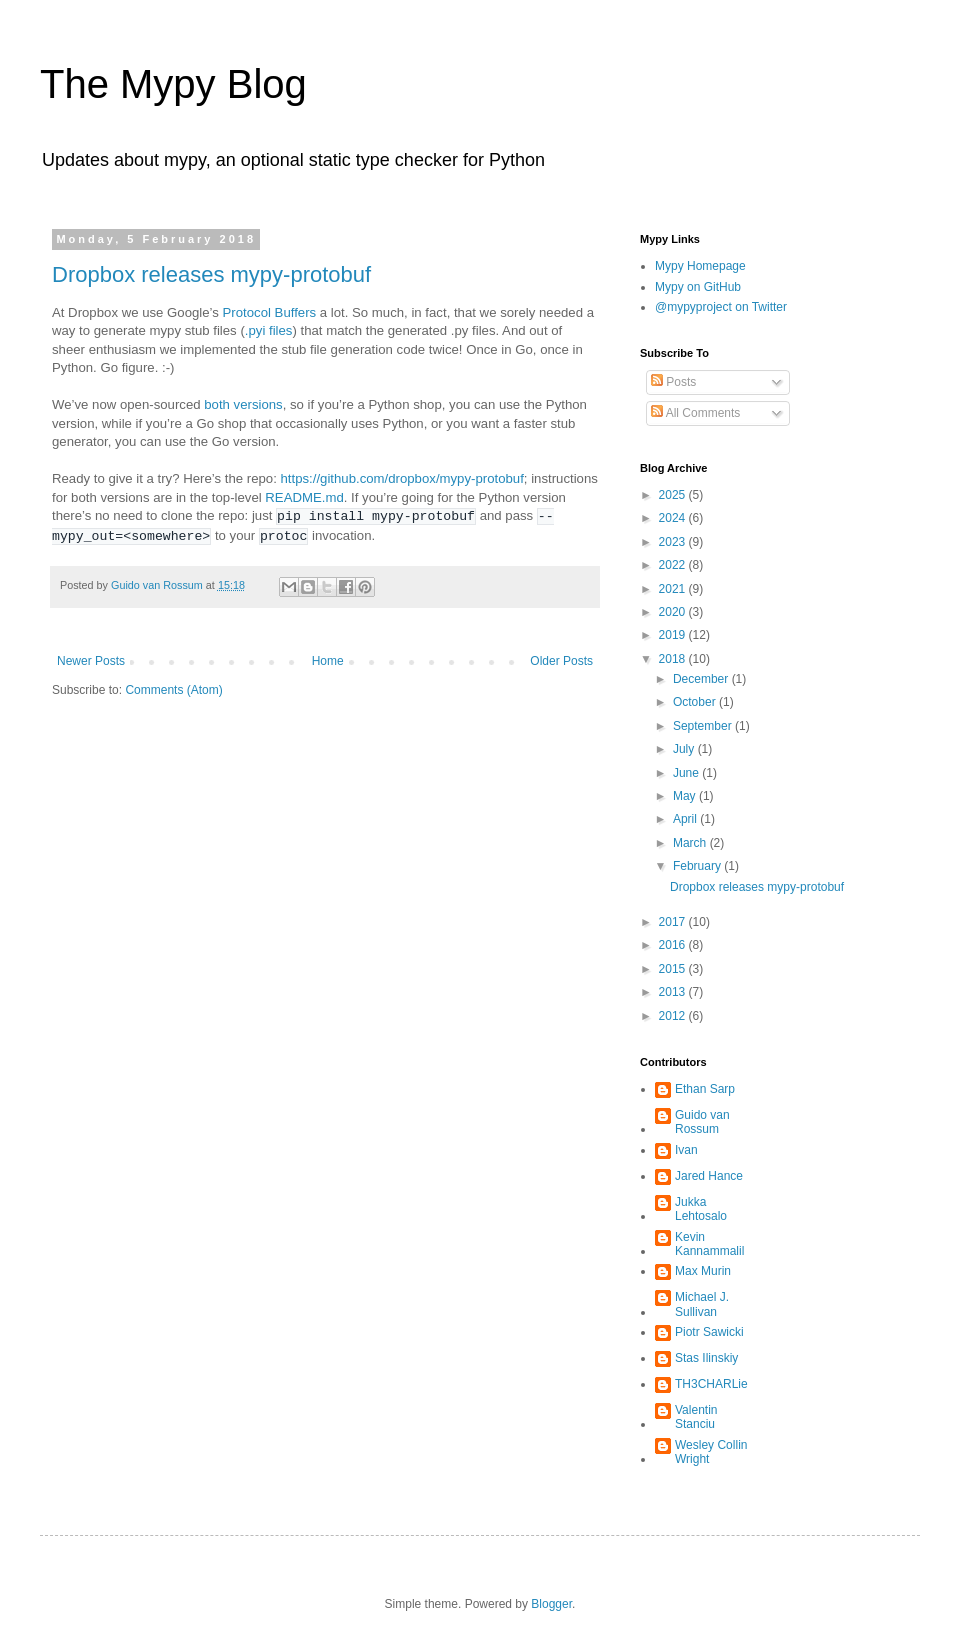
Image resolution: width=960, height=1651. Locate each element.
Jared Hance (709, 1176)
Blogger (551, 1604)
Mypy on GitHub (698, 287)
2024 (674, 518)
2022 (674, 565)
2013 (674, 992)
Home (328, 661)
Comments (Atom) (173, 690)
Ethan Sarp (705, 1089)
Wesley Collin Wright (711, 1452)
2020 (674, 612)
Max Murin (703, 1271)
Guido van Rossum (702, 1122)
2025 (674, 495)
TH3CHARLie (711, 1384)
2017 (674, 922)
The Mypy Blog (173, 84)
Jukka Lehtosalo (701, 1209)
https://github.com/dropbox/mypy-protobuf (401, 478)
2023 (674, 542)
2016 (674, 945)
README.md (304, 497)
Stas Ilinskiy (706, 1358)
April (686, 819)
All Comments (695, 413)
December (702, 679)
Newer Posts (91, 661)
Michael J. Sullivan (702, 1304)
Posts (673, 382)
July (685, 749)
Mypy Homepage (700, 266)
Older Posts (561, 661)
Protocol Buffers (270, 312)
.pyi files (269, 330)
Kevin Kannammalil (709, 1244)
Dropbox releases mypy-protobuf (211, 274)
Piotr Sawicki (709, 1332)
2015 (674, 969)
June (687, 773)
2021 (674, 589)
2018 (674, 659)
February (698, 866)
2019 (674, 635)
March (691, 843)
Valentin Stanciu (696, 1417)
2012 (674, 1016)
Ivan (686, 1150)
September (704, 726)
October (696, 702)
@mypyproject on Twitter (721, 307)
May (686, 796)
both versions (243, 404)
